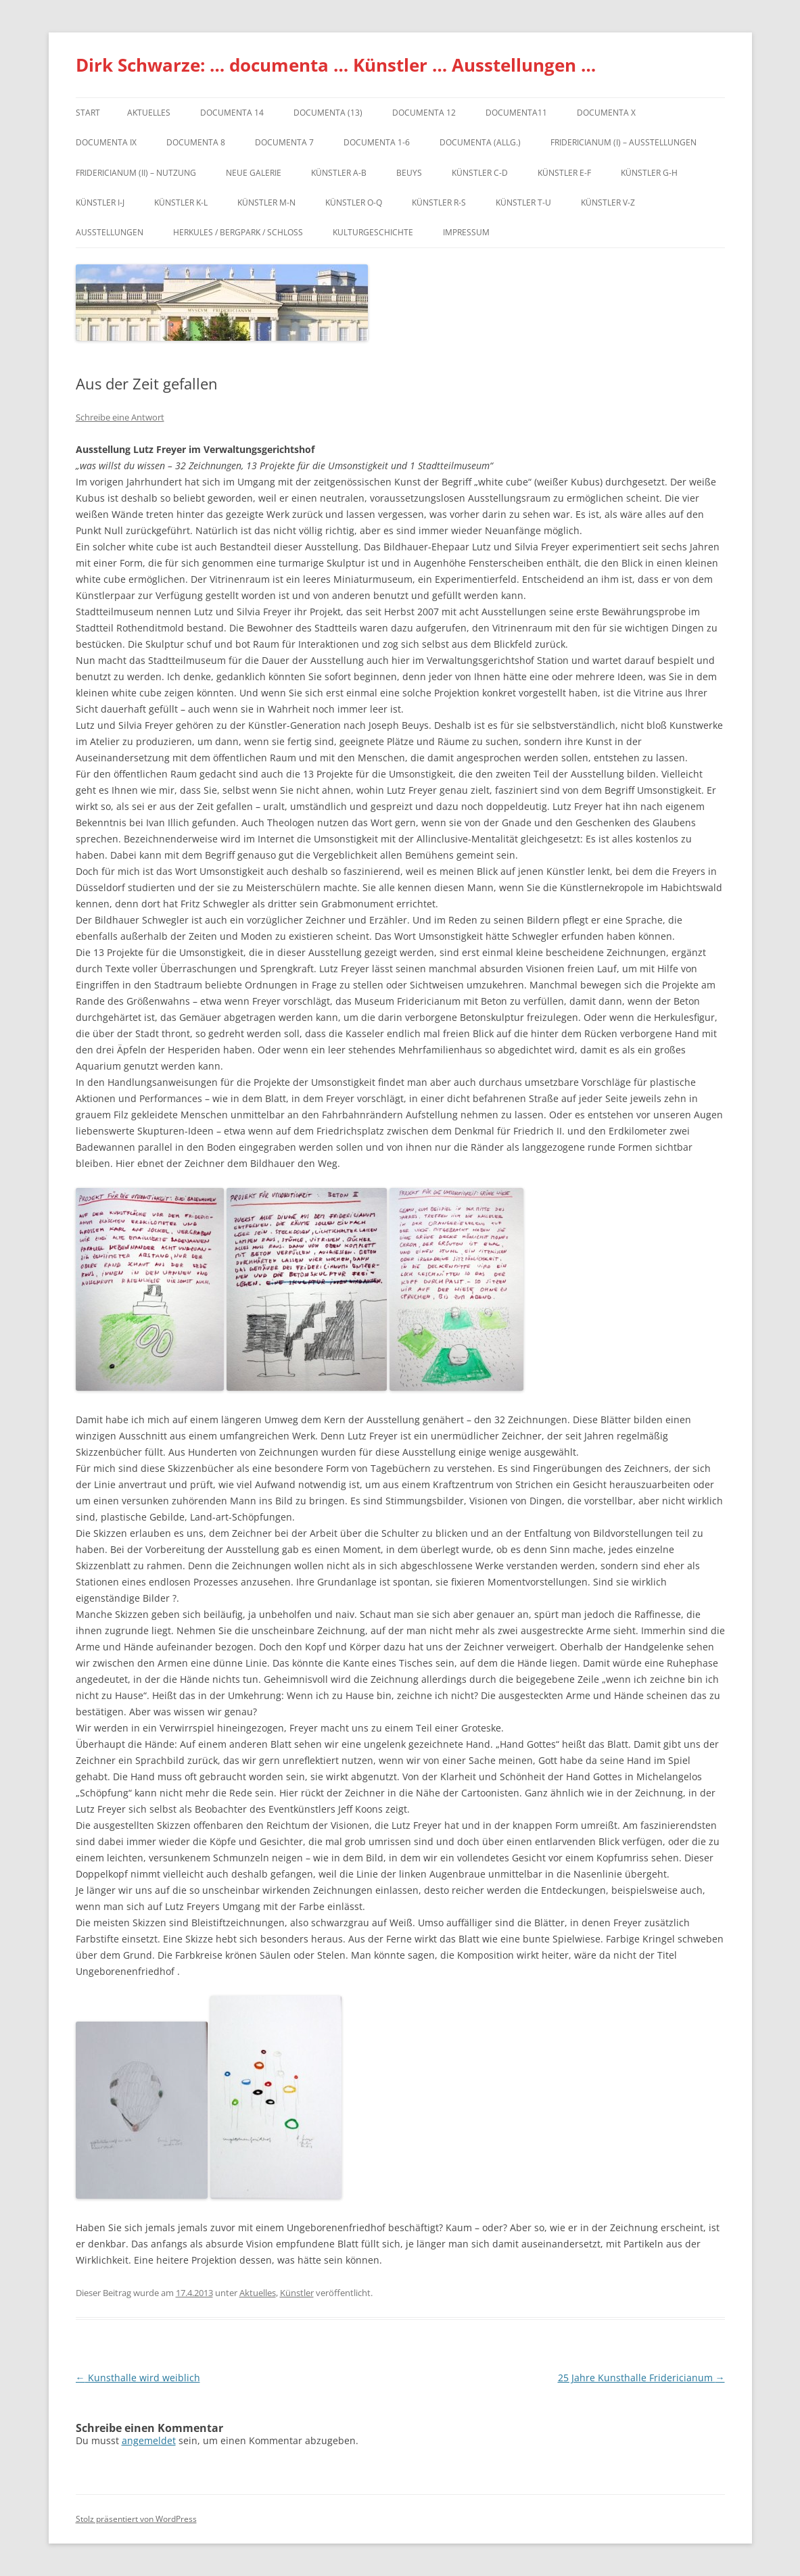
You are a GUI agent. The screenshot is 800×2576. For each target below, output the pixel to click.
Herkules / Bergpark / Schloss (238, 232)
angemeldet (149, 2440)
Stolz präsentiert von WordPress (136, 2519)
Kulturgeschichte (373, 232)
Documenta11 (516, 112)
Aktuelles (148, 112)
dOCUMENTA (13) (327, 112)
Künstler (297, 2293)
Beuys (409, 172)
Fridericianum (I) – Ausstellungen (623, 142)
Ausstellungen (109, 232)
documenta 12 (424, 112)
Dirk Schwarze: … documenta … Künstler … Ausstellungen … (336, 65)
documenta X (606, 112)
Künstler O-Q (353, 202)
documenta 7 (284, 142)
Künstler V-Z (608, 202)
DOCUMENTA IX (106, 142)
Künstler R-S (439, 202)
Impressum (466, 232)
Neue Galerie (253, 172)
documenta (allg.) (480, 142)
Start (88, 112)
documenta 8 (195, 142)
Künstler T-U (523, 202)
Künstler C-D (480, 172)
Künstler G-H (649, 172)
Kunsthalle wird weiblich (138, 2377)
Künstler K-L (181, 202)
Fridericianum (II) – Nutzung (136, 172)
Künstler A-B (339, 172)
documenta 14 (232, 112)
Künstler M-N (266, 202)
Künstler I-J (100, 202)
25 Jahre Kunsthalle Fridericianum (641, 2377)
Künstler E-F (564, 172)
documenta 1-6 (377, 142)
